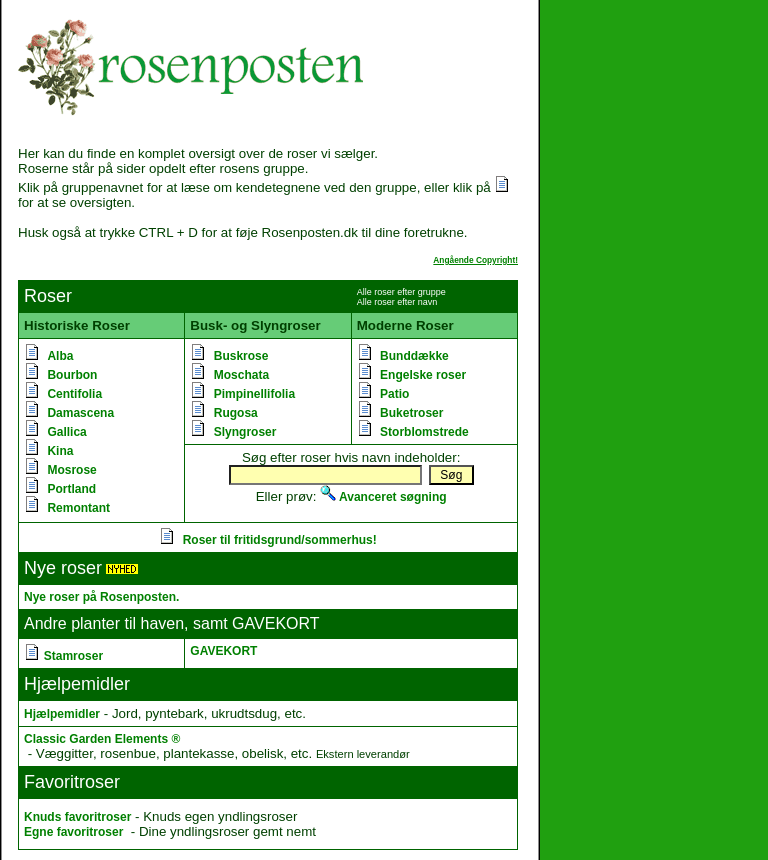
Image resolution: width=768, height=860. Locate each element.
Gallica (66, 432)
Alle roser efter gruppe (401, 292)
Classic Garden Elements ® (102, 739)
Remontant (78, 508)
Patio (394, 394)
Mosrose (71, 470)
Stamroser (73, 656)
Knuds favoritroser (77, 817)
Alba (60, 356)
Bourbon (72, 375)
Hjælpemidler (62, 714)
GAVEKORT (223, 651)
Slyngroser (245, 432)
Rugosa (236, 413)
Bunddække (414, 356)
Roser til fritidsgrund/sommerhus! (280, 540)
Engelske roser (423, 375)
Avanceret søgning (383, 497)
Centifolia (74, 394)
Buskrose (241, 356)
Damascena (80, 413)
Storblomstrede (424, 432)
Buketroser (411, 413)
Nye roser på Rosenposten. (101, 597)
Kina (60, 451)
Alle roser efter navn (397, 302)
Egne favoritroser (73, 832)
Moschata (241, 375)
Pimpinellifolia (254, 394)
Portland (71, 489)
